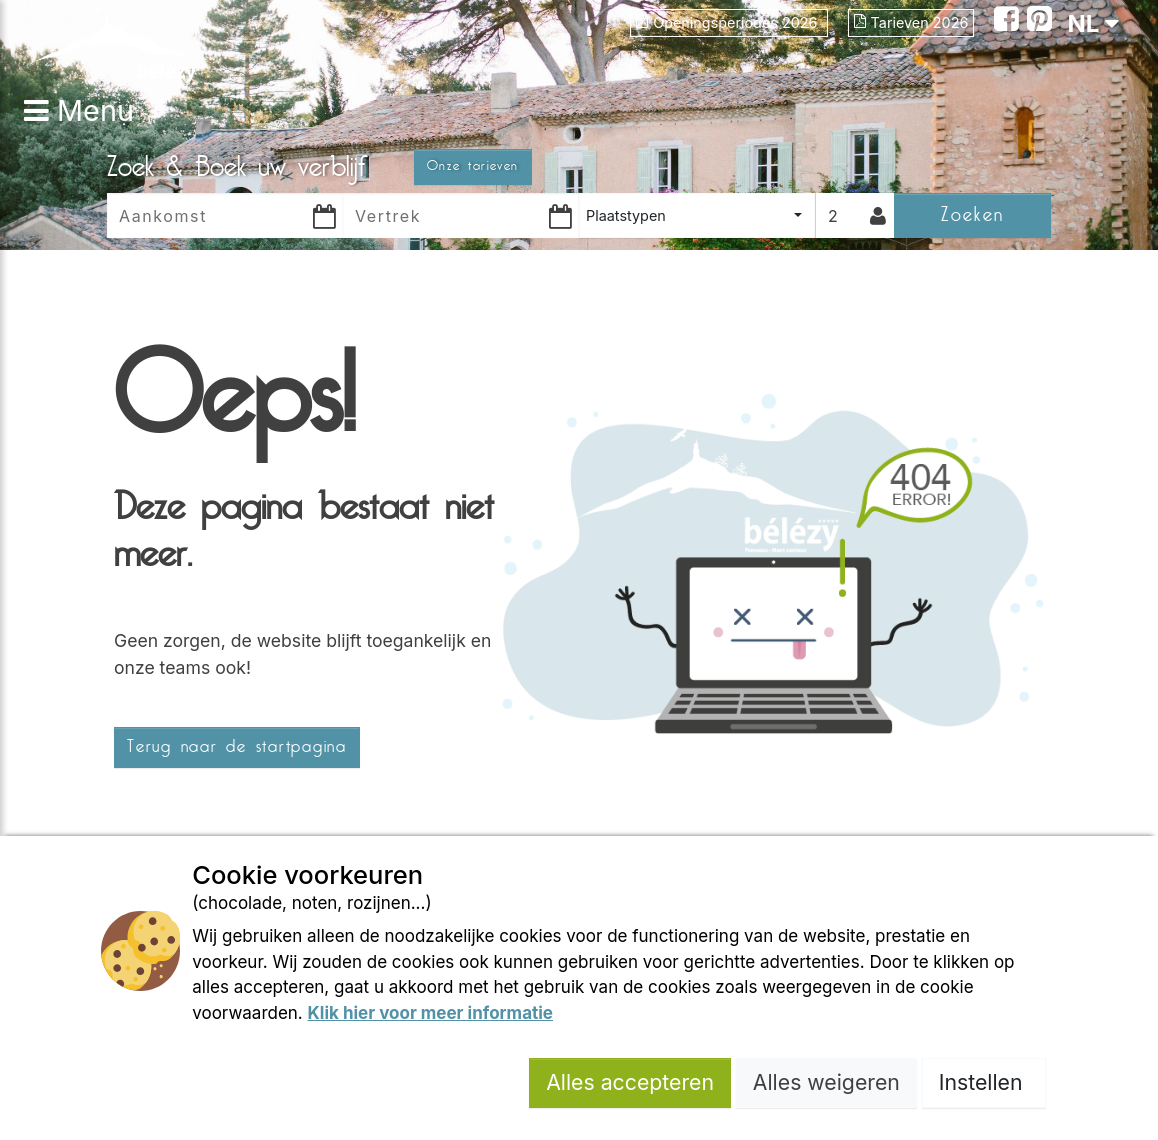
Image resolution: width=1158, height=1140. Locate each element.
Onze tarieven (473, 166)
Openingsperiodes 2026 (728, 22)
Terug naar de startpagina (237, 747)
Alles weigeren (826, 1082)
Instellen (984, 1082)
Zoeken (972, 214)
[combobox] (697, 215)
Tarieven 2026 (911, 22)
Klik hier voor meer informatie (430, 1013)
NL (1093, 23)
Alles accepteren (630, 1082)
